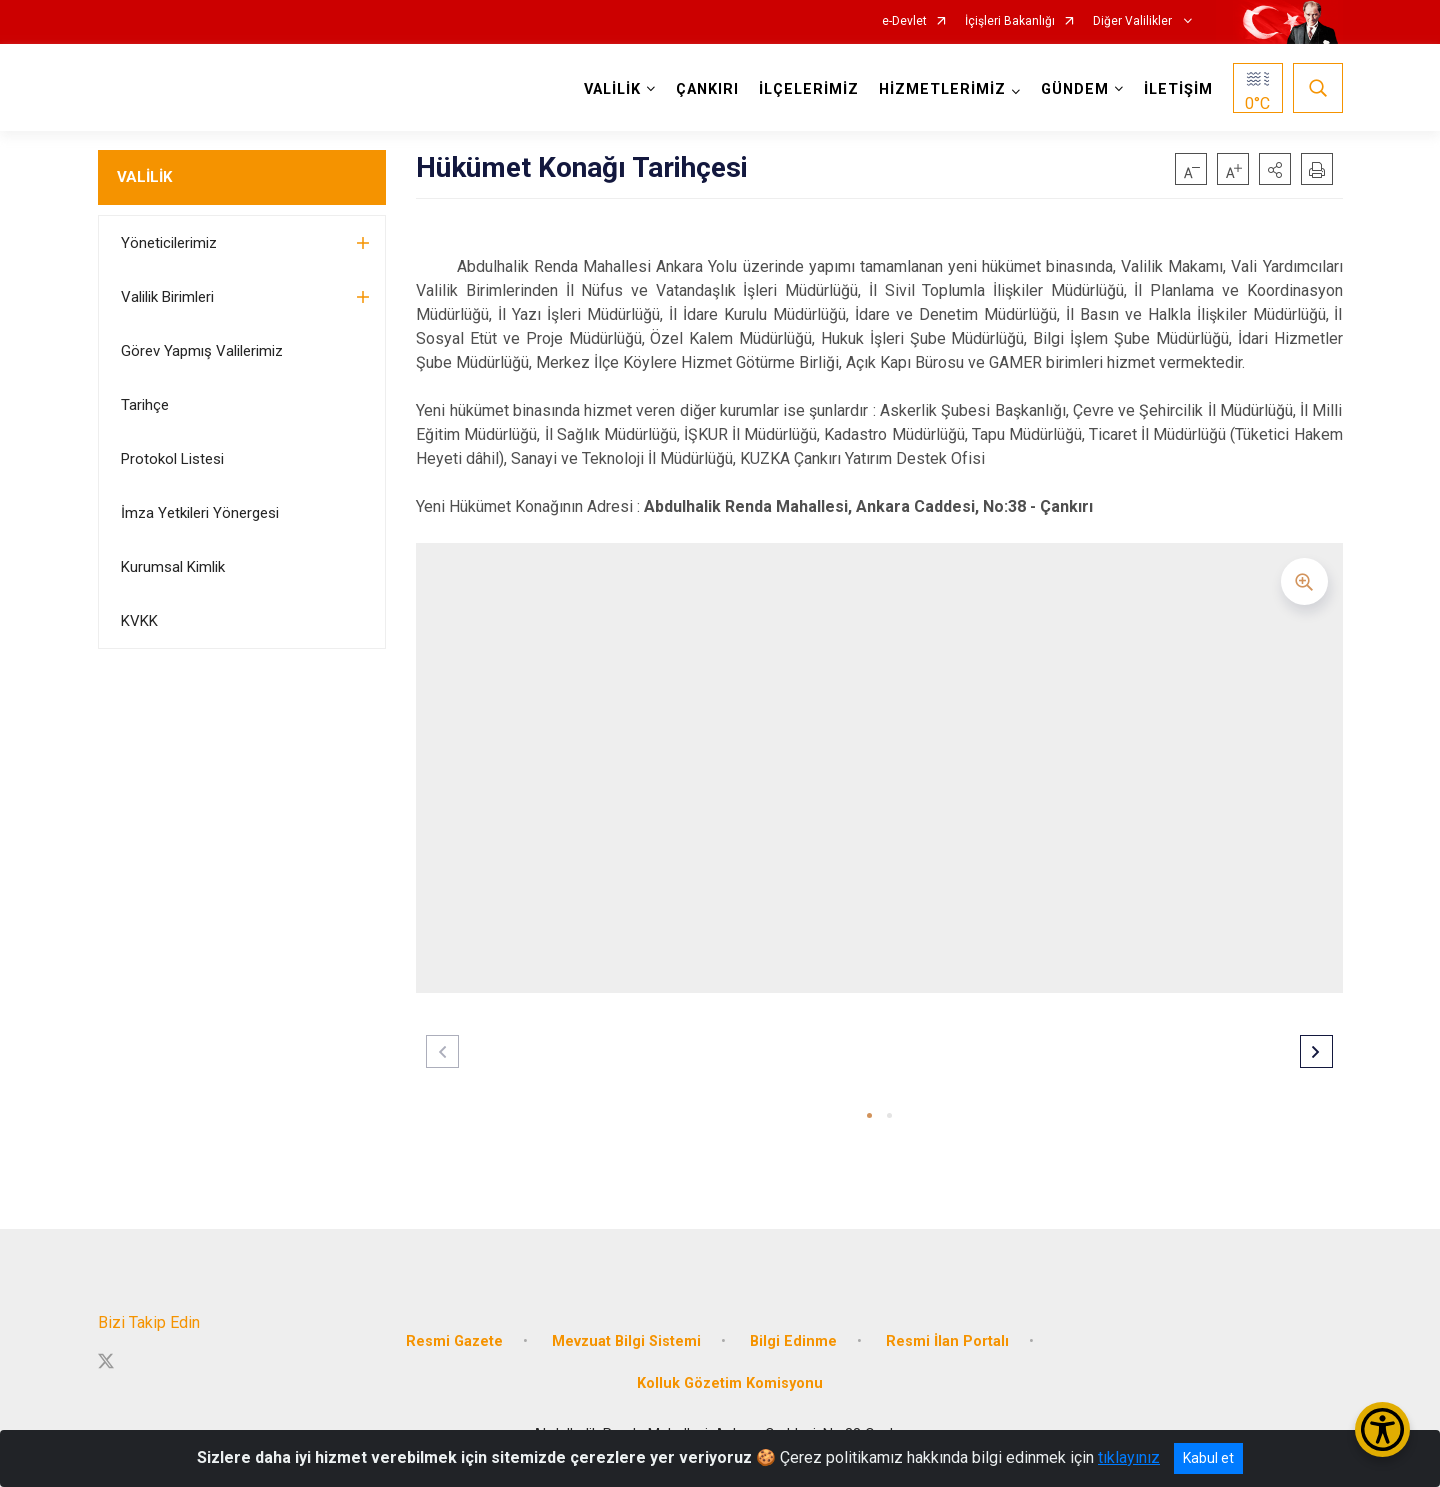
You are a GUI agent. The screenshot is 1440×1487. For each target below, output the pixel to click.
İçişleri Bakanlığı (1010, 21)
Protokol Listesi (172, 459)
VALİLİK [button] (612, 89)
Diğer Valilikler (1134, 21)
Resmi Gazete (454, 1341)
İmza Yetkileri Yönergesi (200, 513)
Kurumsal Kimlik (173, 567)
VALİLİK (144, 177)
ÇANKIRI (707, 89)
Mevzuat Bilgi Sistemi (626, 1341)
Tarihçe (145, 405)
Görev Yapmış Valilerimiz (202, 351)
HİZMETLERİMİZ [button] (942, 89)
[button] (1275, 169)
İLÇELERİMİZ (809, 89)
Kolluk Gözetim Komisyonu (730, 1383)
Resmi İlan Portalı (947, 1341)
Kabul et (1208, 1458)
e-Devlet (904, 21)
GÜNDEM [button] (1075, 89)
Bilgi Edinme (793, 1341)
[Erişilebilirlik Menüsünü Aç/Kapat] (1382, 1429)
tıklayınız (1129, 1457)
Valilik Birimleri (167, 297)
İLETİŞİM (1178, 89)
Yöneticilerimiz (169, 243)
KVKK (139, 621)
